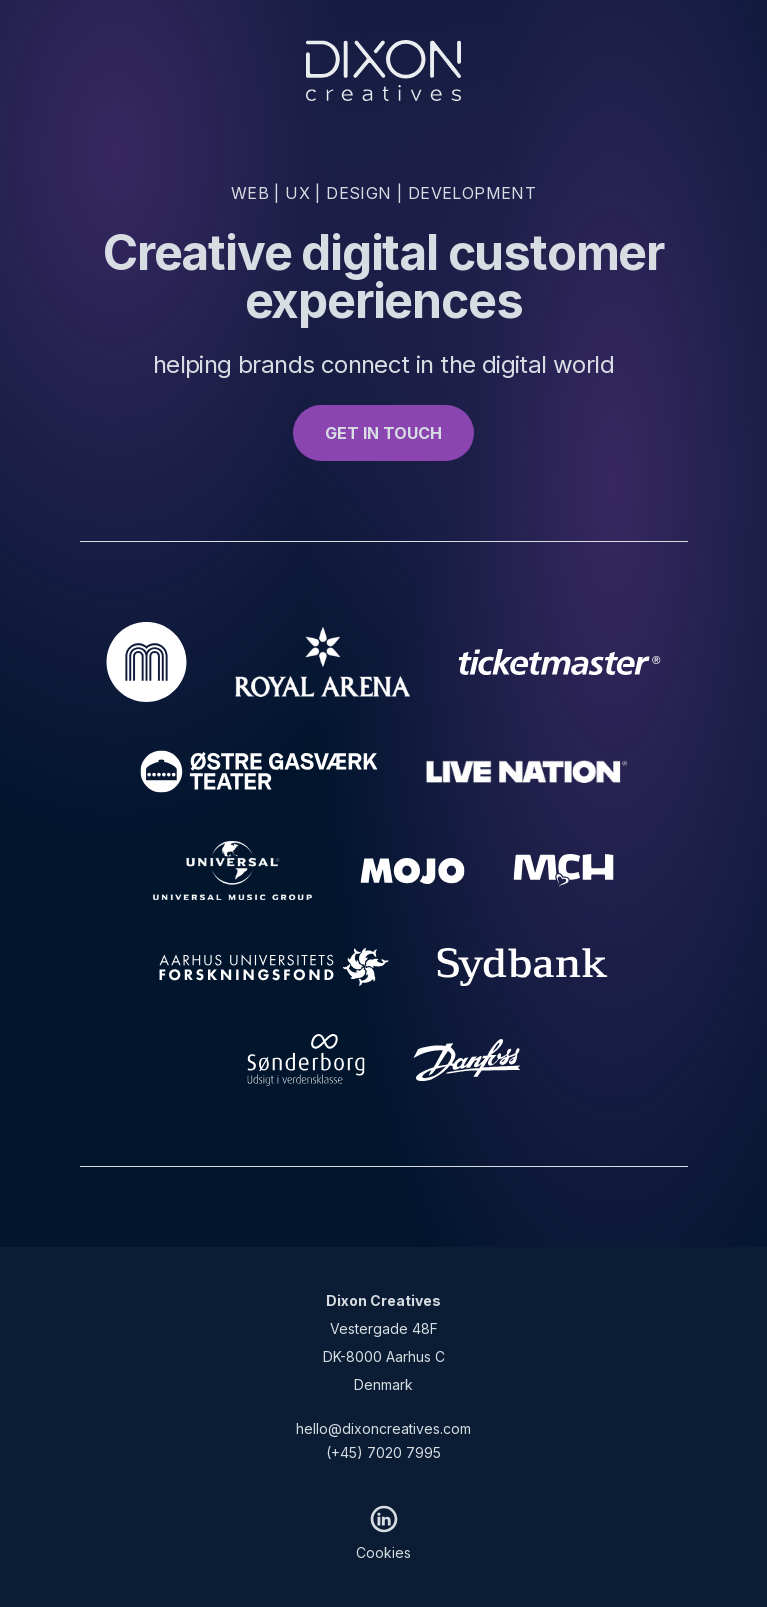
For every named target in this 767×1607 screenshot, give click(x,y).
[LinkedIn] (384, 1519)
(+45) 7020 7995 (383, 1452)
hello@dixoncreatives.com (383, 1428)
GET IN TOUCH (383, 433)
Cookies (383, 1552)
